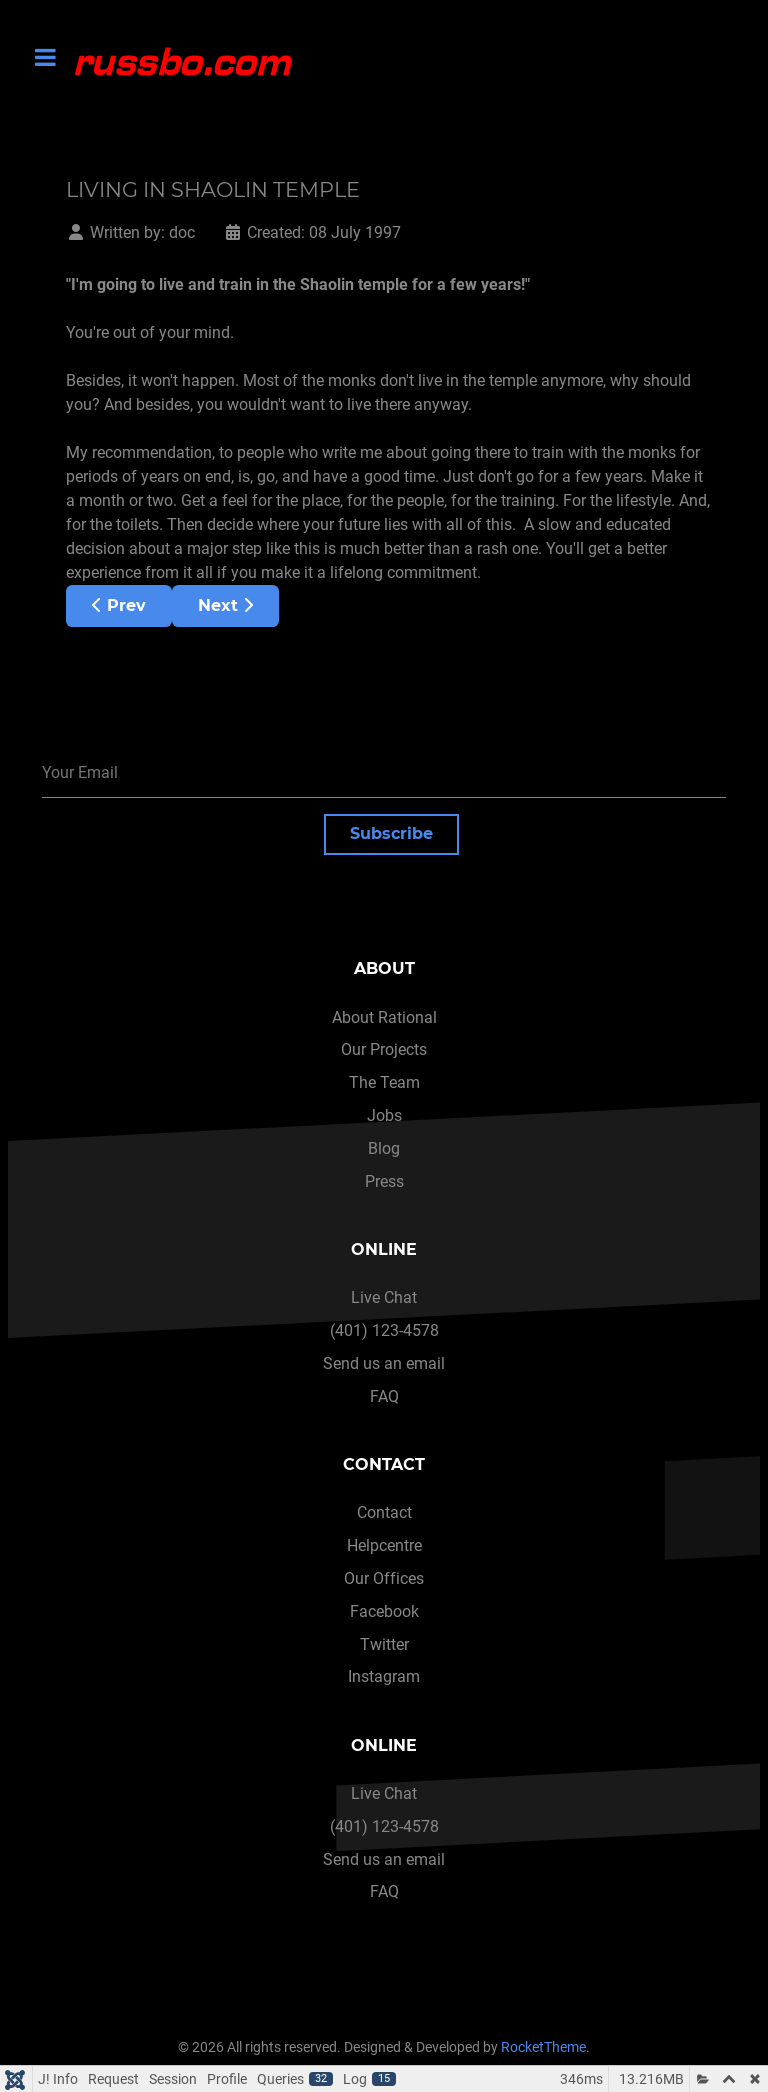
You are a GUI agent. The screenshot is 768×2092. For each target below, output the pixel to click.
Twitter (384, 1644)
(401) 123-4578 (384, 1330)
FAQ (384, 1396)
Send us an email (384, 1363)
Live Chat (384, 1297)
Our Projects (384, 1049)
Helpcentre (384, 1545)
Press (384, 1181)
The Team (384, 1082)
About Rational (384, 1017)
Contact (384, 1512)
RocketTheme (543, 2047)
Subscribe (391, 833)
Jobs (384, 1115)
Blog (384, 1148)
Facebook (384, 1611)
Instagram (384, 1676)
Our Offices (384, 1578)
